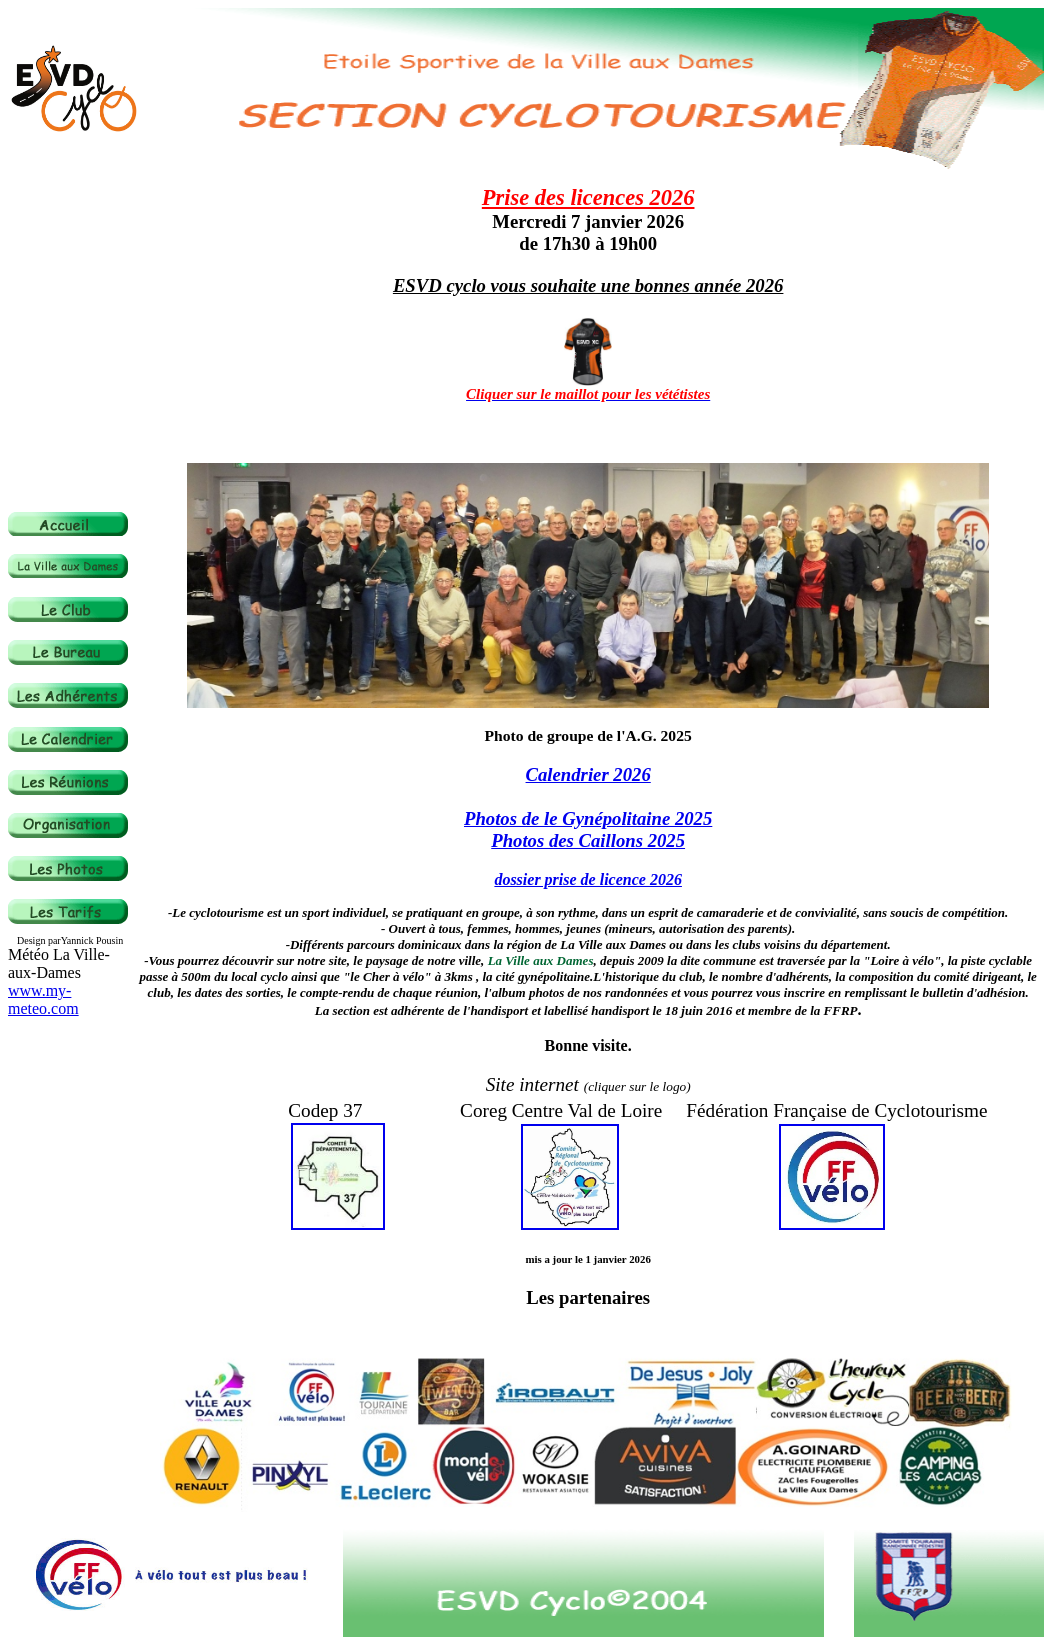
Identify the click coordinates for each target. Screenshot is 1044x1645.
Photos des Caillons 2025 (588, 840)
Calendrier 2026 (588, 774)
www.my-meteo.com (43, 999)
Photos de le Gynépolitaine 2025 (588, 818)
